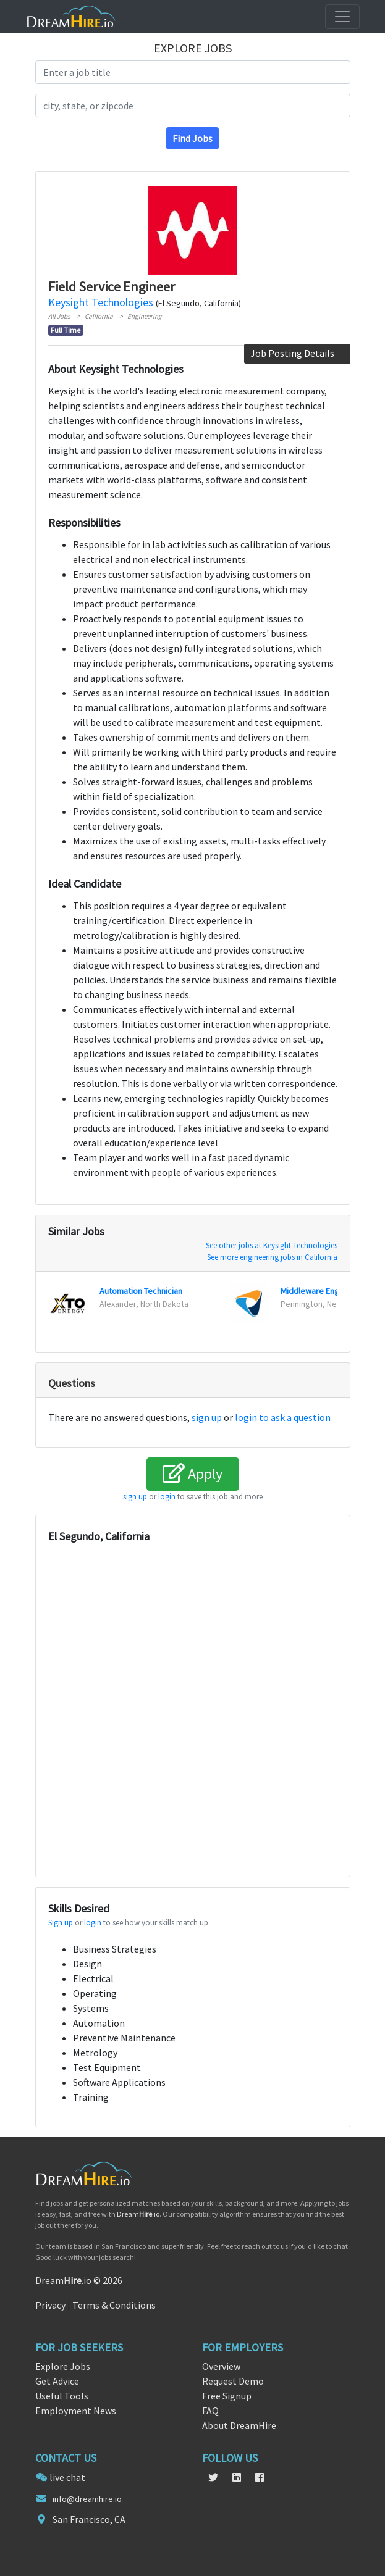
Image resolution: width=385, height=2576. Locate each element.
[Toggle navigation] (342, 16)
